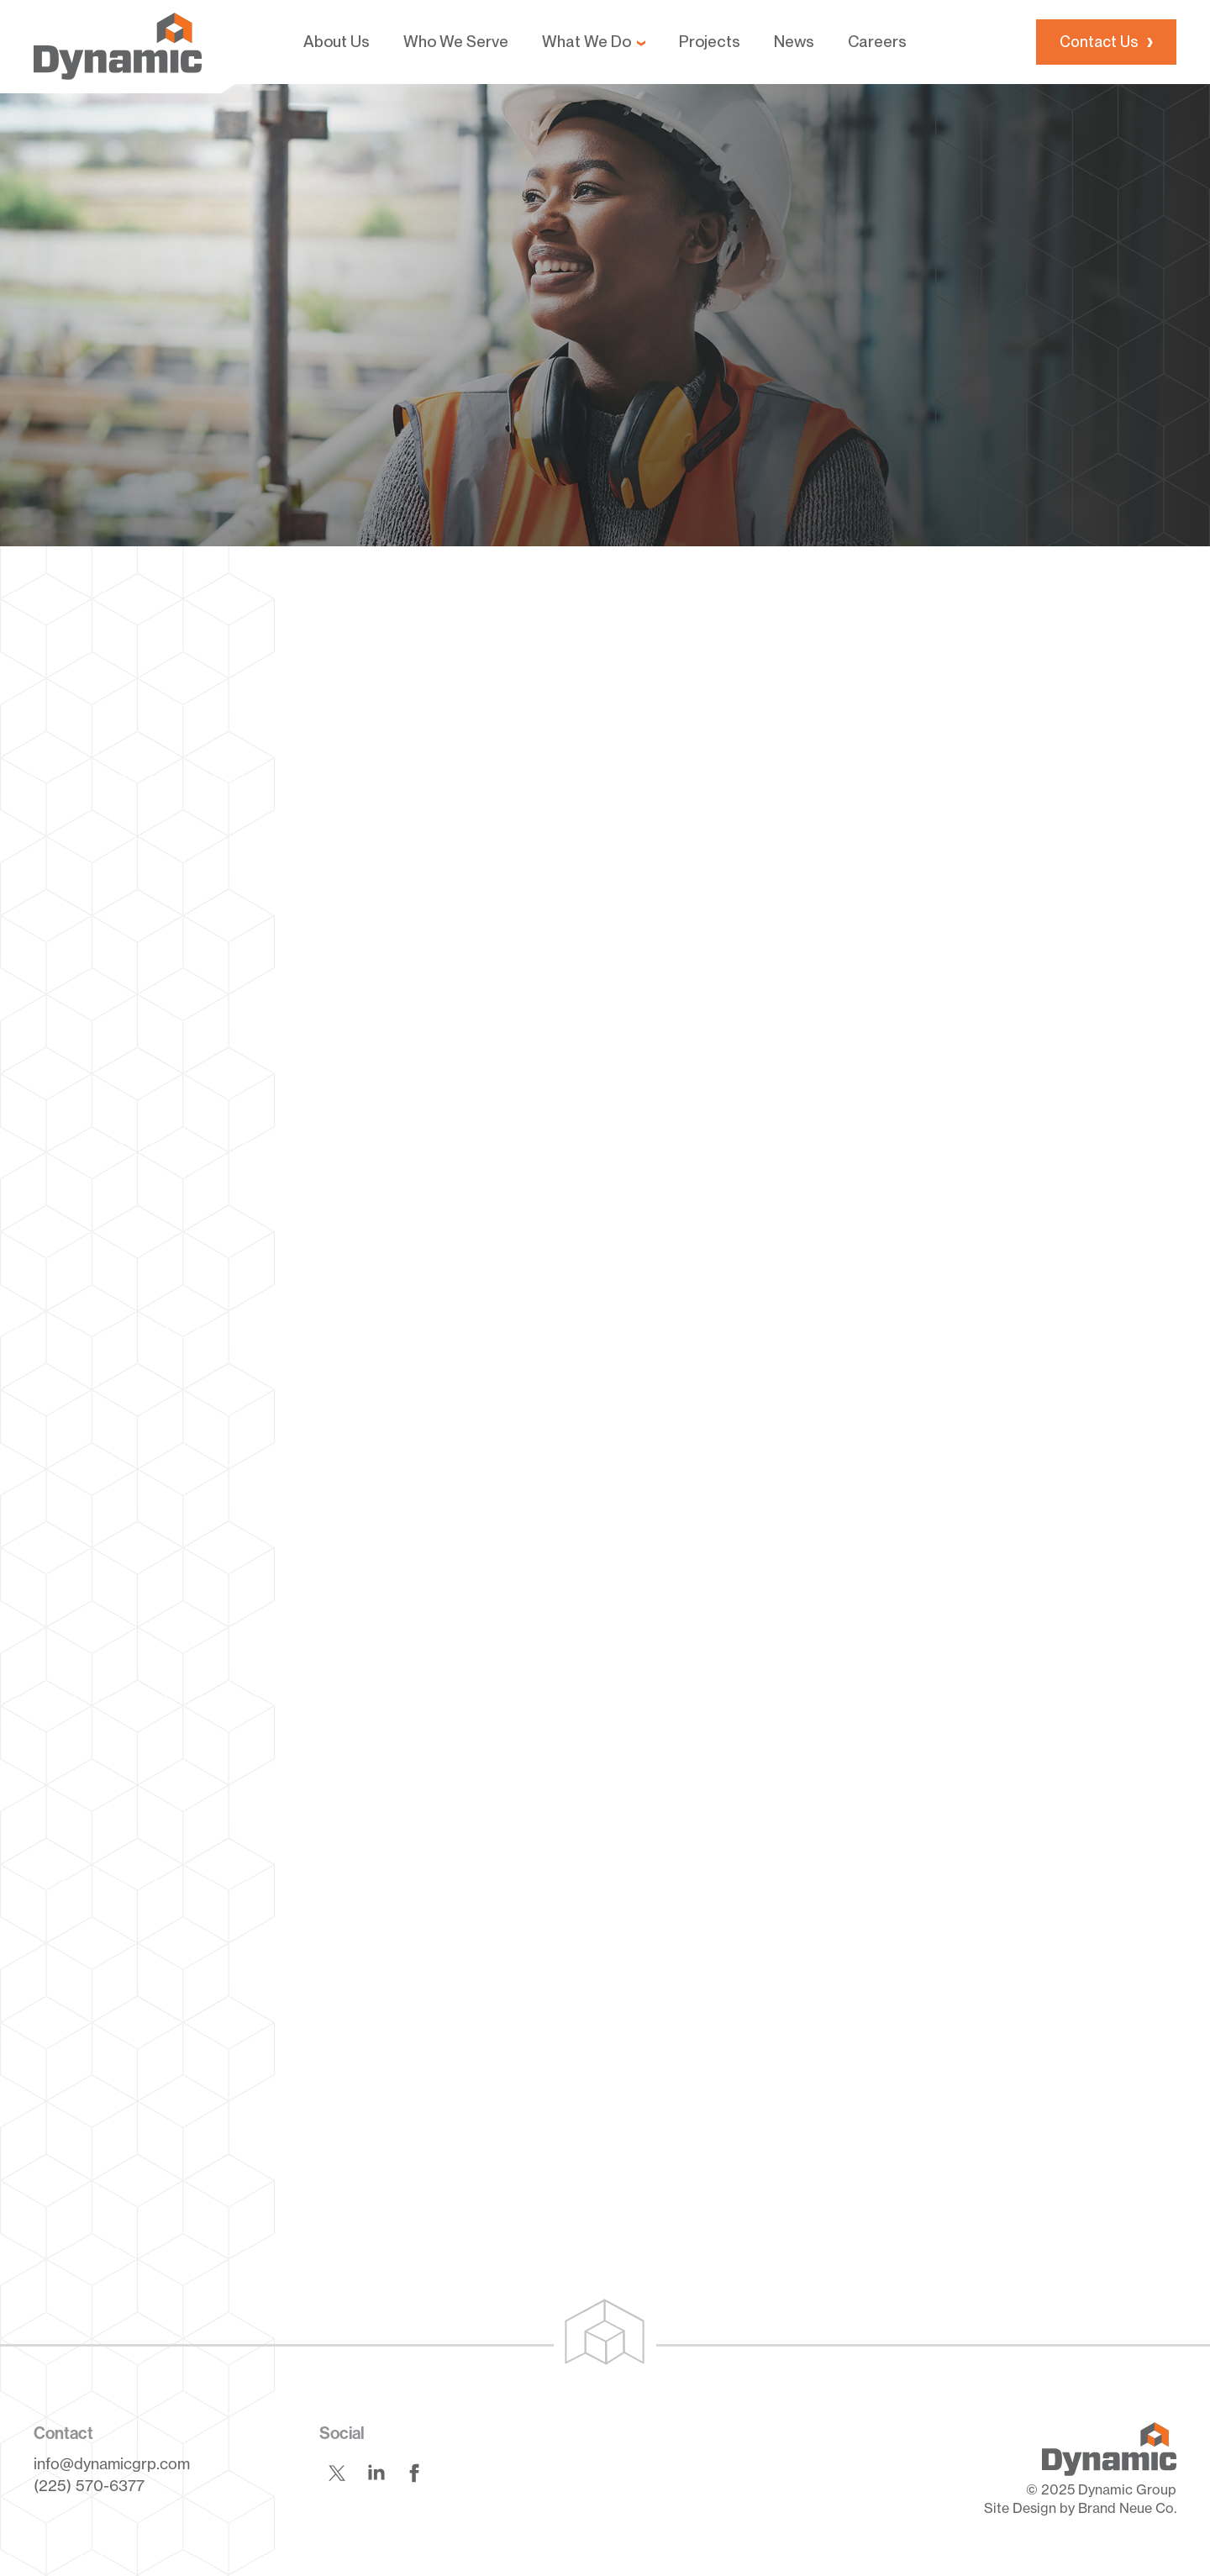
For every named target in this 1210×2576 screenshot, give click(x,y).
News (794, 41)
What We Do (586, 41)
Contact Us (1099, 41)
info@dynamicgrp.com (112, 2463)
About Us (336, 41)
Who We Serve (455, 41)
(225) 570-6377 (89, 2485)
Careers (877, 41)
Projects (709, 41)
